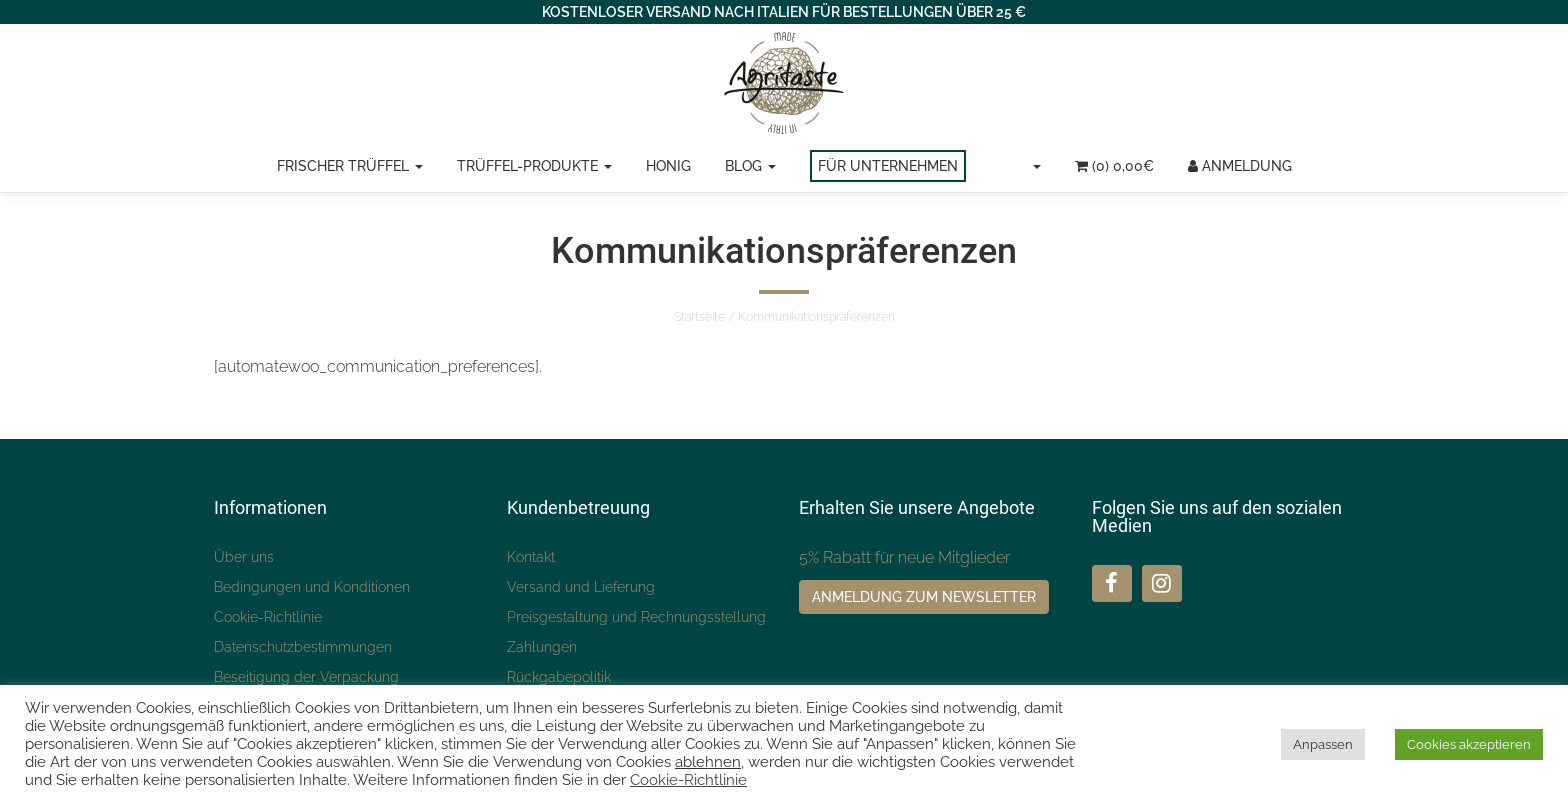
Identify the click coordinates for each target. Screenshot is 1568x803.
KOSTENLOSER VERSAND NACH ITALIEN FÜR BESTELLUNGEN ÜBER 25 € (784, 12)
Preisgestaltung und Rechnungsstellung (636, 617)
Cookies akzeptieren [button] (1469, 744)
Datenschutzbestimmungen (303, 647)
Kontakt (531, 557)
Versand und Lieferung (581, 587)
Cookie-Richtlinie (268, 617)
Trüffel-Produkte (534, 166)
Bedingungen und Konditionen (312, 587)
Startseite (699, 317)
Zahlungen (542, 647)
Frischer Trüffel (350, 166)
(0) (1114, 166)
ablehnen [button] (708, 761)
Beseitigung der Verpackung (306, 677)
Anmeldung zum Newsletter (924, 597)
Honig (668, 166)
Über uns (244, 557)
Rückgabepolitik (559, 677)
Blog (750, 166)
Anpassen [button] (1323, 744)
